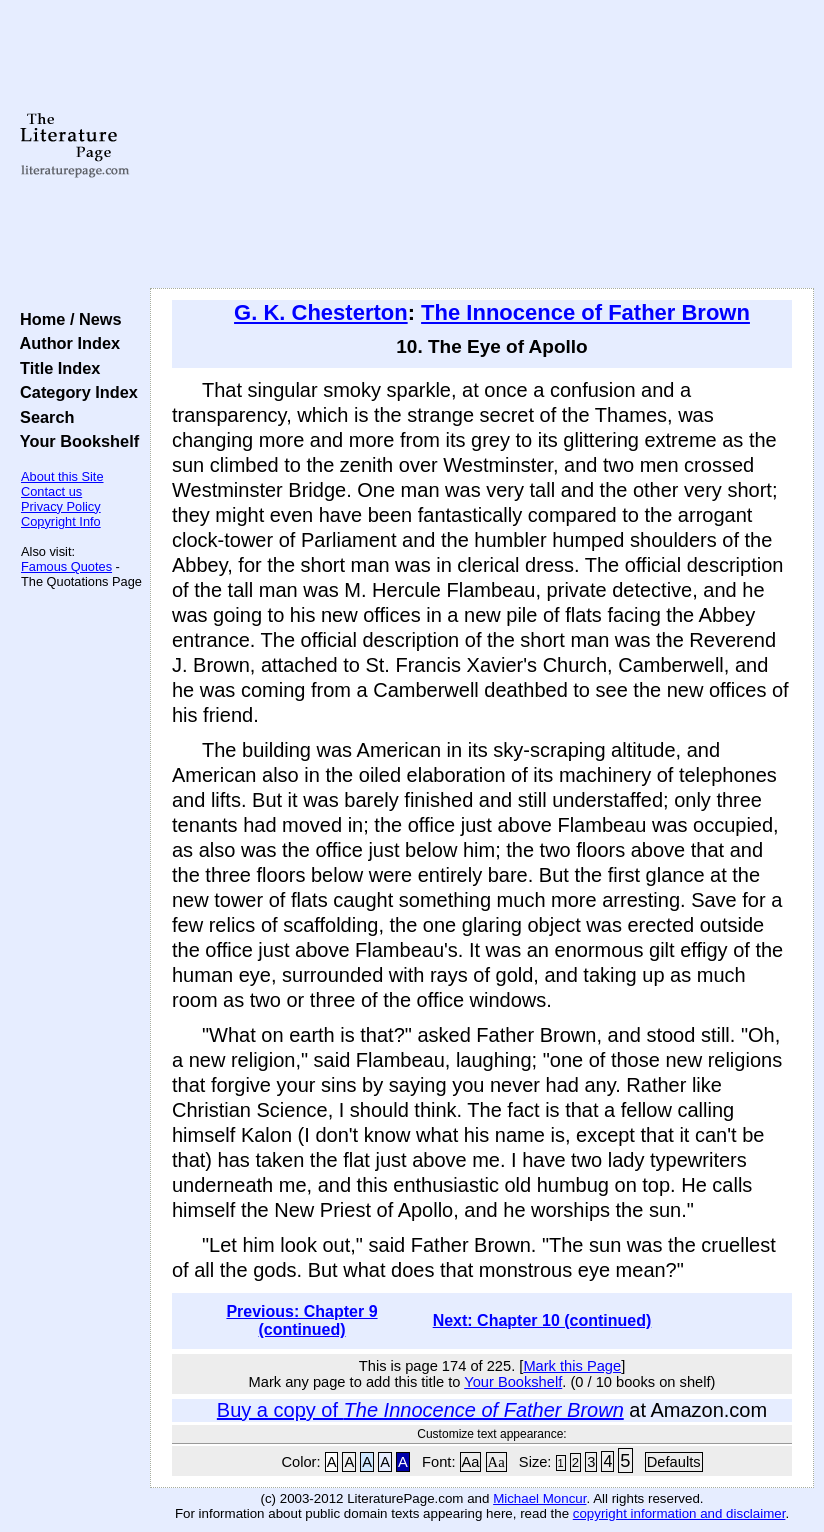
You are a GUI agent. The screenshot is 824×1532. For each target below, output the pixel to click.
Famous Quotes (66, 566)
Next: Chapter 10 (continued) (542, 1320)
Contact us (51, 491)
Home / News (66, 319)
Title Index (55, 368)
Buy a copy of (420, 1410)
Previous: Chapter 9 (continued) (301, 1320)
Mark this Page (572, 1366)
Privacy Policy (61, 506)
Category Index (74, 392)
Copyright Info (61, 521)
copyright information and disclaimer (679, 1513)
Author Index (65, 343)
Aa (471, 1462)
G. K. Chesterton (321, 312)
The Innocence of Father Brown (585, 312)
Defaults (674, 1462)
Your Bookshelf (75, 441)
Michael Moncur (539, 1498)
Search (42, 417)
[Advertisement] (482, 145)
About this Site (62, 476)
